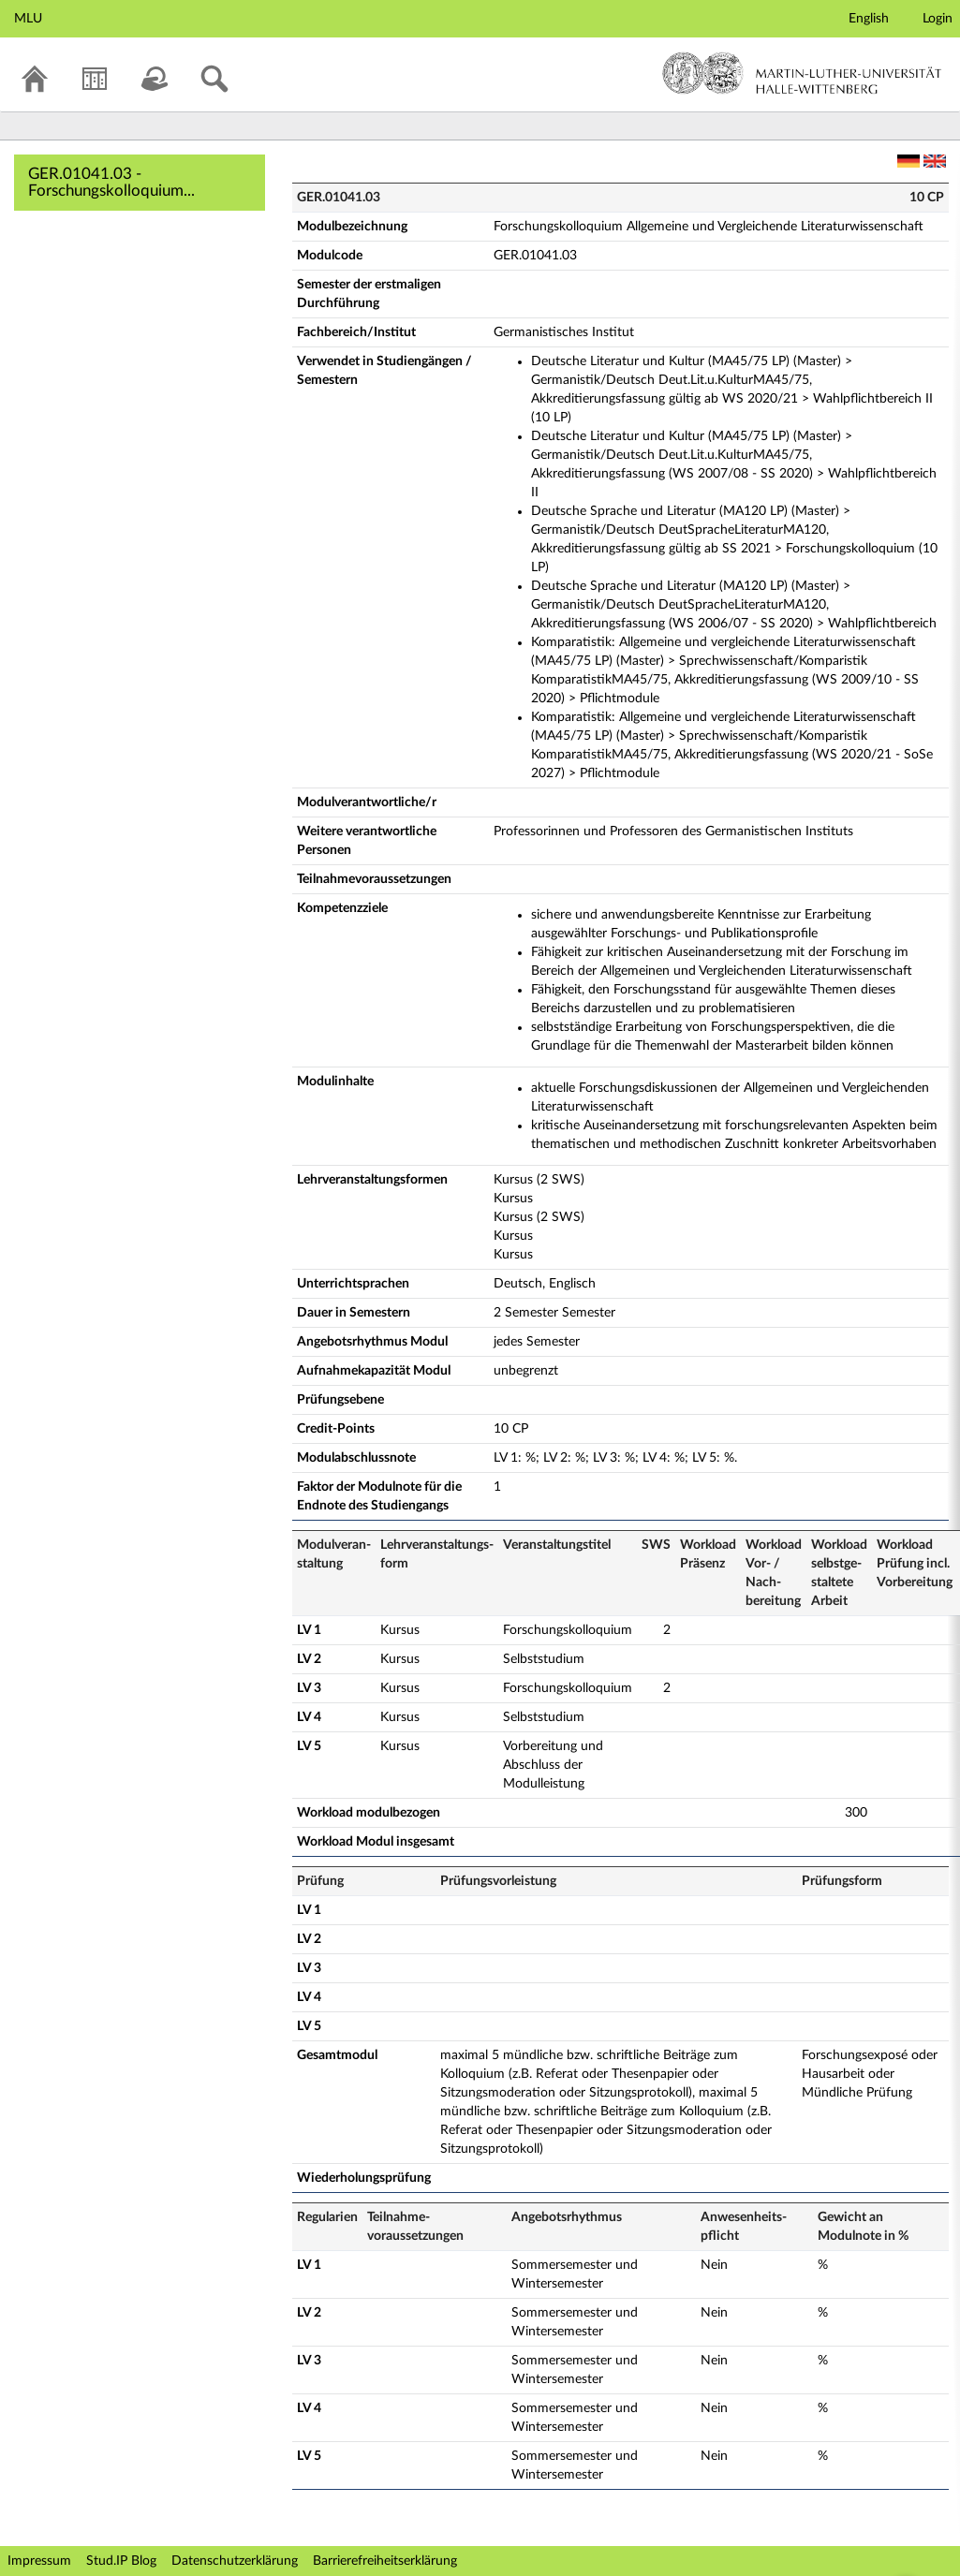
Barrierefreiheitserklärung (385, 2561)
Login (938, 18)
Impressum (39, 2561)
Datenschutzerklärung (234, 2561)
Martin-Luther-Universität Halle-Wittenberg (802, 73)
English (869, 18)
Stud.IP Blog (121, 2561)
